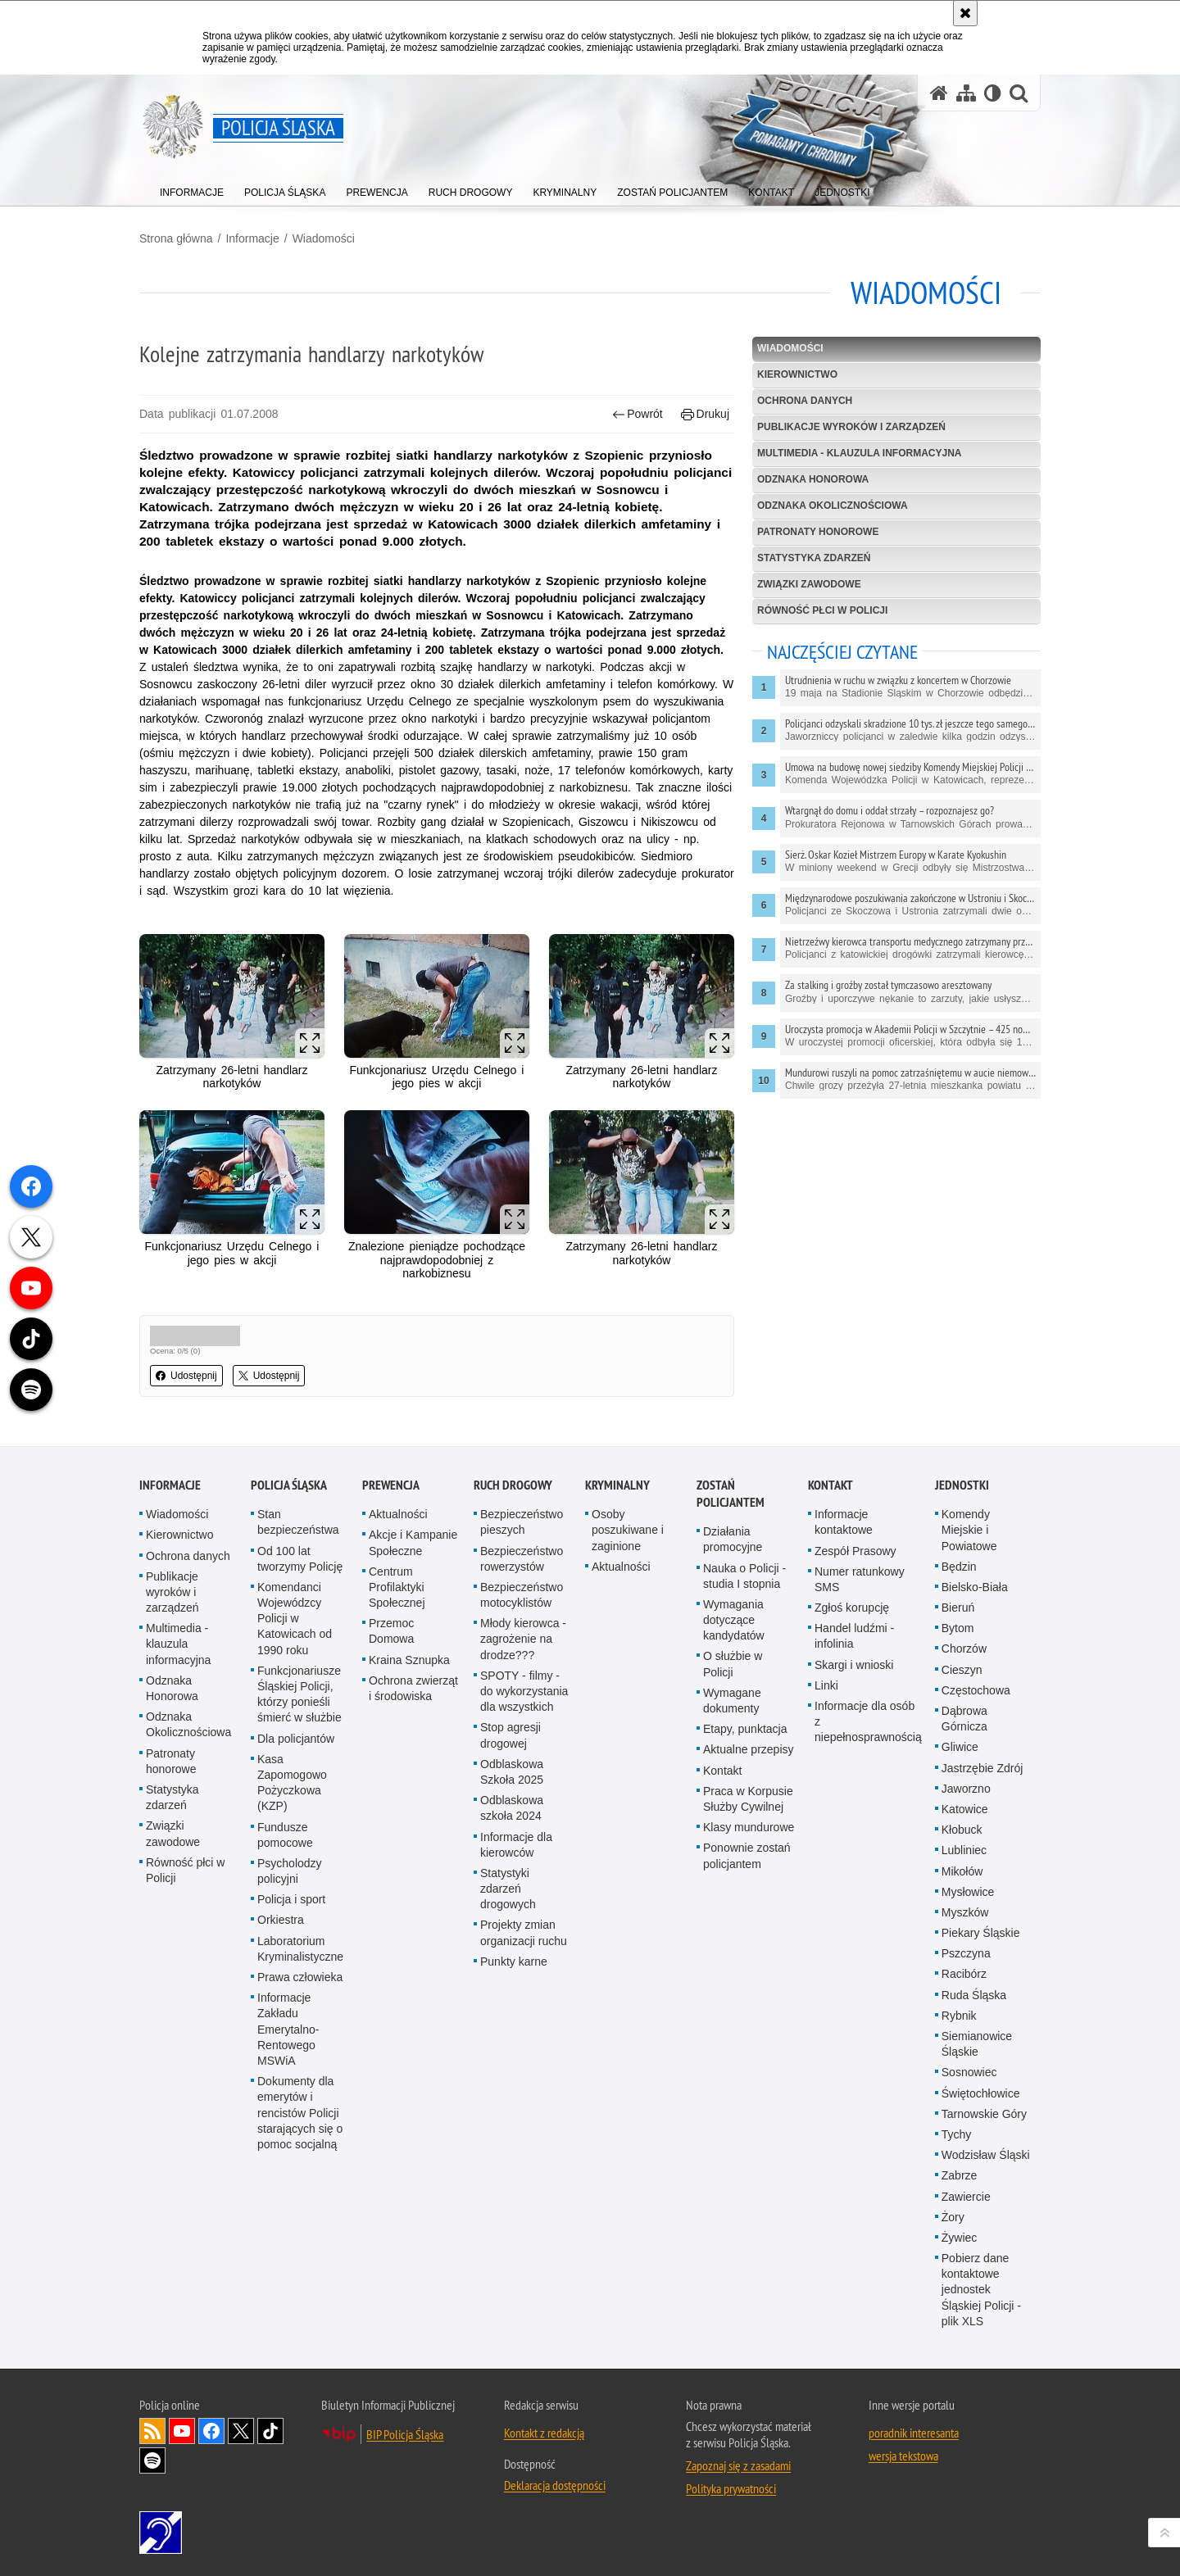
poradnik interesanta (914, 2432)
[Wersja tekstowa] (992, 93)
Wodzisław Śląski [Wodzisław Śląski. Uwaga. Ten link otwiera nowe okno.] (986, 2154)
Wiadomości (324, 238)
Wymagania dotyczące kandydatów (734, 1620)
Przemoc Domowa (391, 1631)
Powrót (637, 414)
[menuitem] (191, 188)
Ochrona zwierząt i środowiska (413, 1688)
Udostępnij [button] (186, 1375)
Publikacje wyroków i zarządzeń (851, 427)
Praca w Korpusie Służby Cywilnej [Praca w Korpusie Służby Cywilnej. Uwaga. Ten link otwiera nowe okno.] (748, 1799)
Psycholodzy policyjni (289, 1871)
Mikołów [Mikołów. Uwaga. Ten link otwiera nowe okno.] (962, 1871)
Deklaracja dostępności (555, 2485)
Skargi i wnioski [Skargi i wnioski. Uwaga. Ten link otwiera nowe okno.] (854, 1664)
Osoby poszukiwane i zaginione (628, 1530)
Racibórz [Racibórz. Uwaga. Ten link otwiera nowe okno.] (964, 1973)
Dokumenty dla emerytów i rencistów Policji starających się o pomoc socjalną (300, 2113)
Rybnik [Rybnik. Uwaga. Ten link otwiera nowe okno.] (959, 2015)
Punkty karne (513, 1961)
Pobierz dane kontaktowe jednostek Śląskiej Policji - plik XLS (981, 2290)
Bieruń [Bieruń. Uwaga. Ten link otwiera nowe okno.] (958, 1607)
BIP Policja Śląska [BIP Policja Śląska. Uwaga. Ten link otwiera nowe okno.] (404, 2434)
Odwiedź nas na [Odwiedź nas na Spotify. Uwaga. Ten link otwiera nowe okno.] (152, 2460)
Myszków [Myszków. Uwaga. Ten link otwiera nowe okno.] (965, 1912)
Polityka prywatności (731, 2488)
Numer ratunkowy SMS (860, 1579)
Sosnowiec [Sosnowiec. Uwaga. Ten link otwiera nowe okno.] (969, 2072)
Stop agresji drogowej (510, 1735)
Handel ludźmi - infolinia (854, 1635)
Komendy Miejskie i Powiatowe (969, 1530)
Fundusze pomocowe (285, 1835)
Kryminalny (617, 1485)
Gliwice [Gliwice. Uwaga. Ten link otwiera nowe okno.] (960, 1746)
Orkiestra (280, 1919)
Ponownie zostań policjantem (747, 1855)
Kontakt (722, 1770)
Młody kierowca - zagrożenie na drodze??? (523, 1639)
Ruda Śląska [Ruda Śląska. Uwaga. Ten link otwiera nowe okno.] (974, 1995)
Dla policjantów (295, 1738)
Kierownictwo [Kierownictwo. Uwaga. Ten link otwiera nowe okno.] (179, 1534)
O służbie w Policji (732, 1663)
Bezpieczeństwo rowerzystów (521, 1558)
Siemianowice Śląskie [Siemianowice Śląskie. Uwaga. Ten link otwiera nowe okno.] (977, 2044)
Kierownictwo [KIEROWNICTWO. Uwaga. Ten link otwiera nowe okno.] (797, 374)
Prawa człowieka (300, 1977)
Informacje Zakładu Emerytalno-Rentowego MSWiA (288, 2029)
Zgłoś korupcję (852, 1607)
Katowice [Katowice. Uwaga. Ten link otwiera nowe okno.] (965, 1809)
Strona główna (176, 238)
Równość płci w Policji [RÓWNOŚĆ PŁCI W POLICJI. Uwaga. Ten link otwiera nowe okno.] (822, 610)
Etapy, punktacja (745, 1728)
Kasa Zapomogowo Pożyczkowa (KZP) (292, 1783)
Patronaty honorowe (817, 531)
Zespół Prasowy (855, 1551)
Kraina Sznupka (409, 1660)
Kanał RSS (152, 2431)
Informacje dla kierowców (516, 1844)
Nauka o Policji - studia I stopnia (744, 1576)
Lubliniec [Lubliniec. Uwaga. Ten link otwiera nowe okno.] (964, 1850)
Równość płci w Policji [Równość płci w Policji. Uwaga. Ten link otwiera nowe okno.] (185, 1870)
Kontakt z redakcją (544, 2432)
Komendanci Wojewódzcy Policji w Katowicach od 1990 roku (294, 1619)
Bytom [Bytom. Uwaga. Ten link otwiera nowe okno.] (958, 1628)
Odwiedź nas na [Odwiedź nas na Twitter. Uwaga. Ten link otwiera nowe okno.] (241, 2431)
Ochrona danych (804, 400)
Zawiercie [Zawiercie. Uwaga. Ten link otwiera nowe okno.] (966, 2196)
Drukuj (705, 414)
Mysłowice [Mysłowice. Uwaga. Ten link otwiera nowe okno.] (968, 1891)
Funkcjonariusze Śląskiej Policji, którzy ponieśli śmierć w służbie (299, 1694)
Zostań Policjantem (731, 1493)
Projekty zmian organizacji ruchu (523, 1932)
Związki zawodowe (809, 584)
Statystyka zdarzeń (813, 558)
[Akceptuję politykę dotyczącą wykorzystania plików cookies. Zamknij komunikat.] (965, 13)
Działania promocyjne (732, 1539)
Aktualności (398, 1514)
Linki (826, 1685)
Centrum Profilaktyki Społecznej (397, 1587)
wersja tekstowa (903, 2455)
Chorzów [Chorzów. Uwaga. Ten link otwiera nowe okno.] (964, 1648)
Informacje (252, 238)
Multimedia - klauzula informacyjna (859, 453)
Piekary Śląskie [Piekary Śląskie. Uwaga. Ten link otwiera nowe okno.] (981, 1932)
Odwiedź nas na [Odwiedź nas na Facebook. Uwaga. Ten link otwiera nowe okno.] (211, 2431)
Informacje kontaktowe (844, 1522)
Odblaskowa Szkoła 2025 (511, 1771)
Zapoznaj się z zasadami (738, 2465)
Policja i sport (291, 1899)
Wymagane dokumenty (732, 1700)
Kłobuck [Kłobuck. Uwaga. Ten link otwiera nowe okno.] (962, 1829)
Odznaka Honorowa (813, 479)
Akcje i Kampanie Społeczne (413, 1542)
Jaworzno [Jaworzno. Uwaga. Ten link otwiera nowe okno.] (966, 1788)
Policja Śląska (289, 1485)
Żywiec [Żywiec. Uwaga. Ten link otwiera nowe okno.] (960, 2237)
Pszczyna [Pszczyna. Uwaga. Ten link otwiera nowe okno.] (966, 1953)
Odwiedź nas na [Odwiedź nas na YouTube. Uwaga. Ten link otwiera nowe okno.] (182, 2431)
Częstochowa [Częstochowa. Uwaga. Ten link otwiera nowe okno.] (976, 1690)
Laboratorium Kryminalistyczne (300, 1948)
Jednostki (962, 1485)
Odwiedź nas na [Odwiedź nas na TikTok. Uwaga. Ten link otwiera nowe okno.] (270, 2431)
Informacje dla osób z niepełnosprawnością (868, 1721)
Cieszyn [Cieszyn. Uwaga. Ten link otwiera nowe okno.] (962, 1669)
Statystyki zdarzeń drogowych (508, 1888)
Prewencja (391, 1485)
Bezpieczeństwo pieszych (521, 1522)
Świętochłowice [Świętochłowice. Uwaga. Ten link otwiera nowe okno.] (981, 2093)
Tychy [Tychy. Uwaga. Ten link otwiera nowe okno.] (957, 2134)
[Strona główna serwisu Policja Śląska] (939, 93)
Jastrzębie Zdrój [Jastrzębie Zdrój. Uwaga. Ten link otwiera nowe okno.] (982, 1768)
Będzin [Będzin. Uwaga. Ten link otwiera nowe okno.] (959, 1566)
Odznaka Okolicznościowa (832, 505)
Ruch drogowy (513, 1485)
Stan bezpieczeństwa (298, 1522)
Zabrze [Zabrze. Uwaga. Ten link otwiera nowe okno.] (960, 2175)
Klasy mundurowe (748, 1827)
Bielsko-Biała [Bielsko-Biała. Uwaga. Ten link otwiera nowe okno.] (975, 1587)
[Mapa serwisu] (966, 93)
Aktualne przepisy (748, 1749)
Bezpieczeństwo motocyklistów (521, 1595)
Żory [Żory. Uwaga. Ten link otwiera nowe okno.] (953, 2217)
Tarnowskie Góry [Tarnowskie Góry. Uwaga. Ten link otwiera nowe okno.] (984, 2113)
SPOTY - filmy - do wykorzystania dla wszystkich (524, 1691)
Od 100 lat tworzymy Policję (300, 1558)
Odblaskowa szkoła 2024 (511, 1808)
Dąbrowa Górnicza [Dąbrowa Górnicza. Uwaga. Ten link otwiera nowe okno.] (964, 1718)
